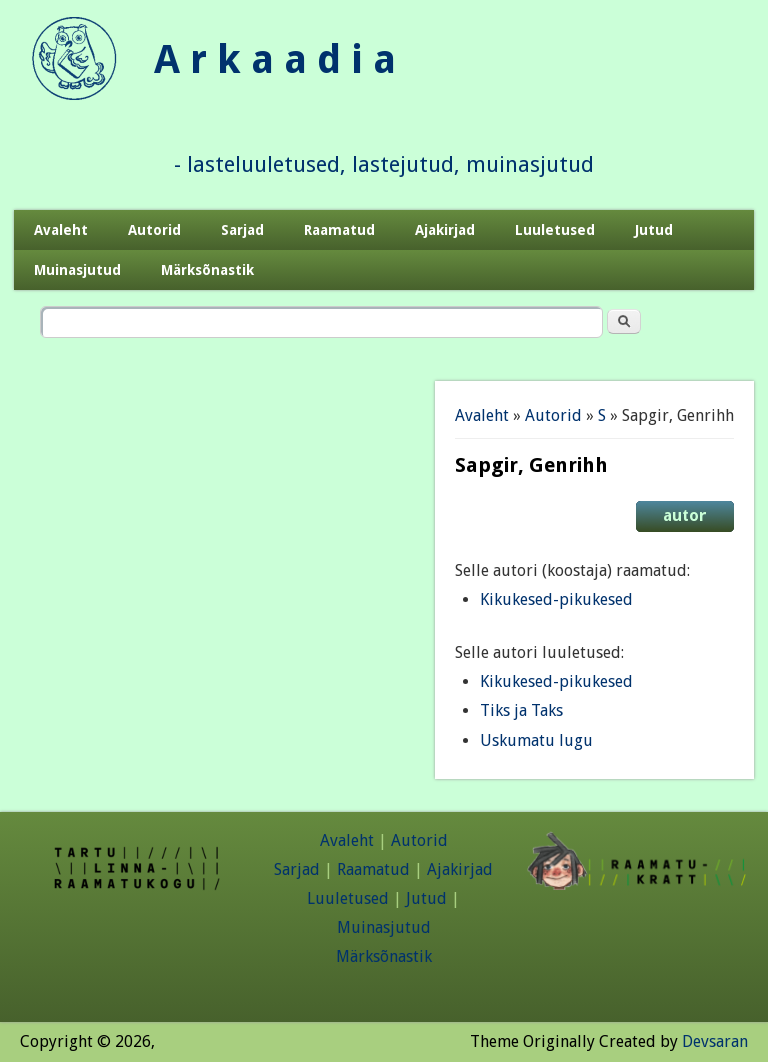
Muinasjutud (77, 270)
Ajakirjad (445, 230)
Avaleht (61, 230)
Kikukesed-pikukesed (556, 599)
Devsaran (715, 1041)
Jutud (654, 230)
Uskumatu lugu (536, 740)
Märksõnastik (207, 270)
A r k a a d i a (275, 59)
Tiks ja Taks (521, 710)
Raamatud (339, 230)
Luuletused (555, 230)
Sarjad (242, 230)
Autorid (154, 230)
